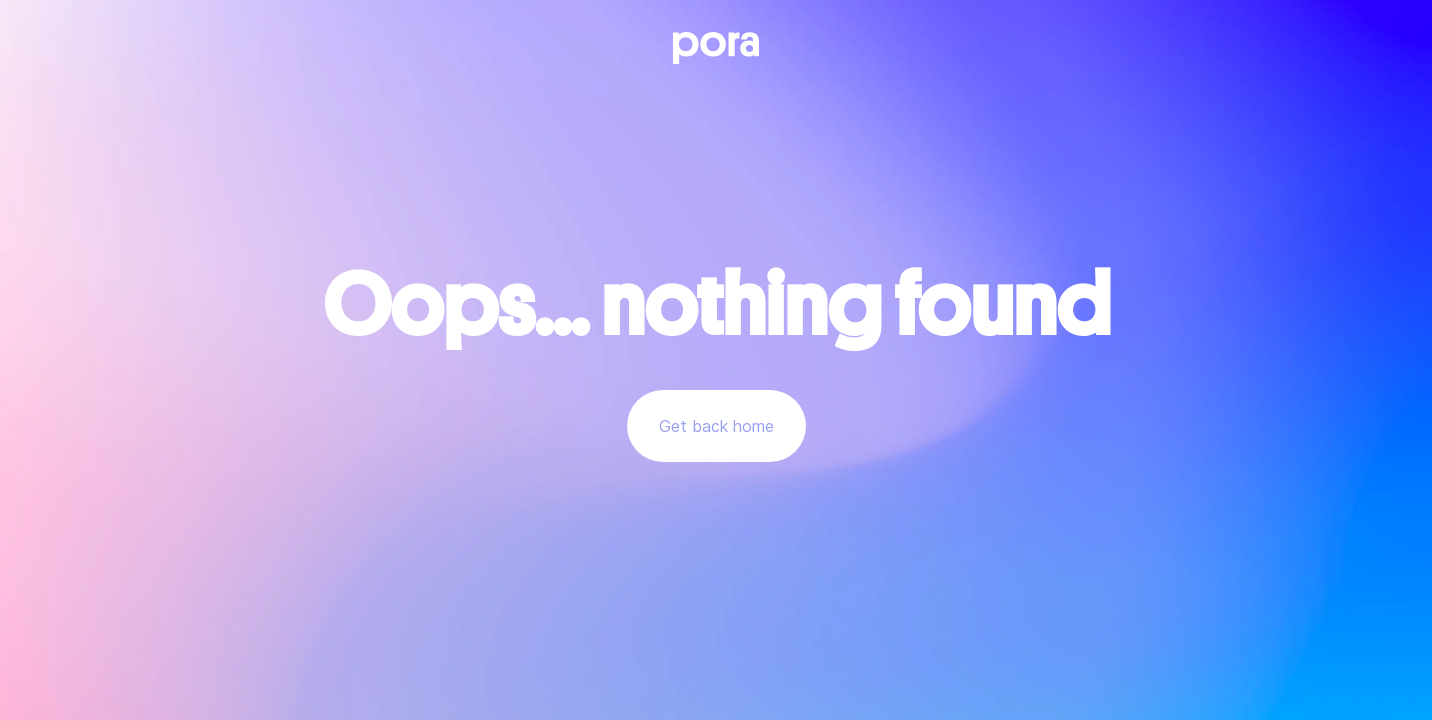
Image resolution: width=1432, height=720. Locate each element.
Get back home (716, 426)
